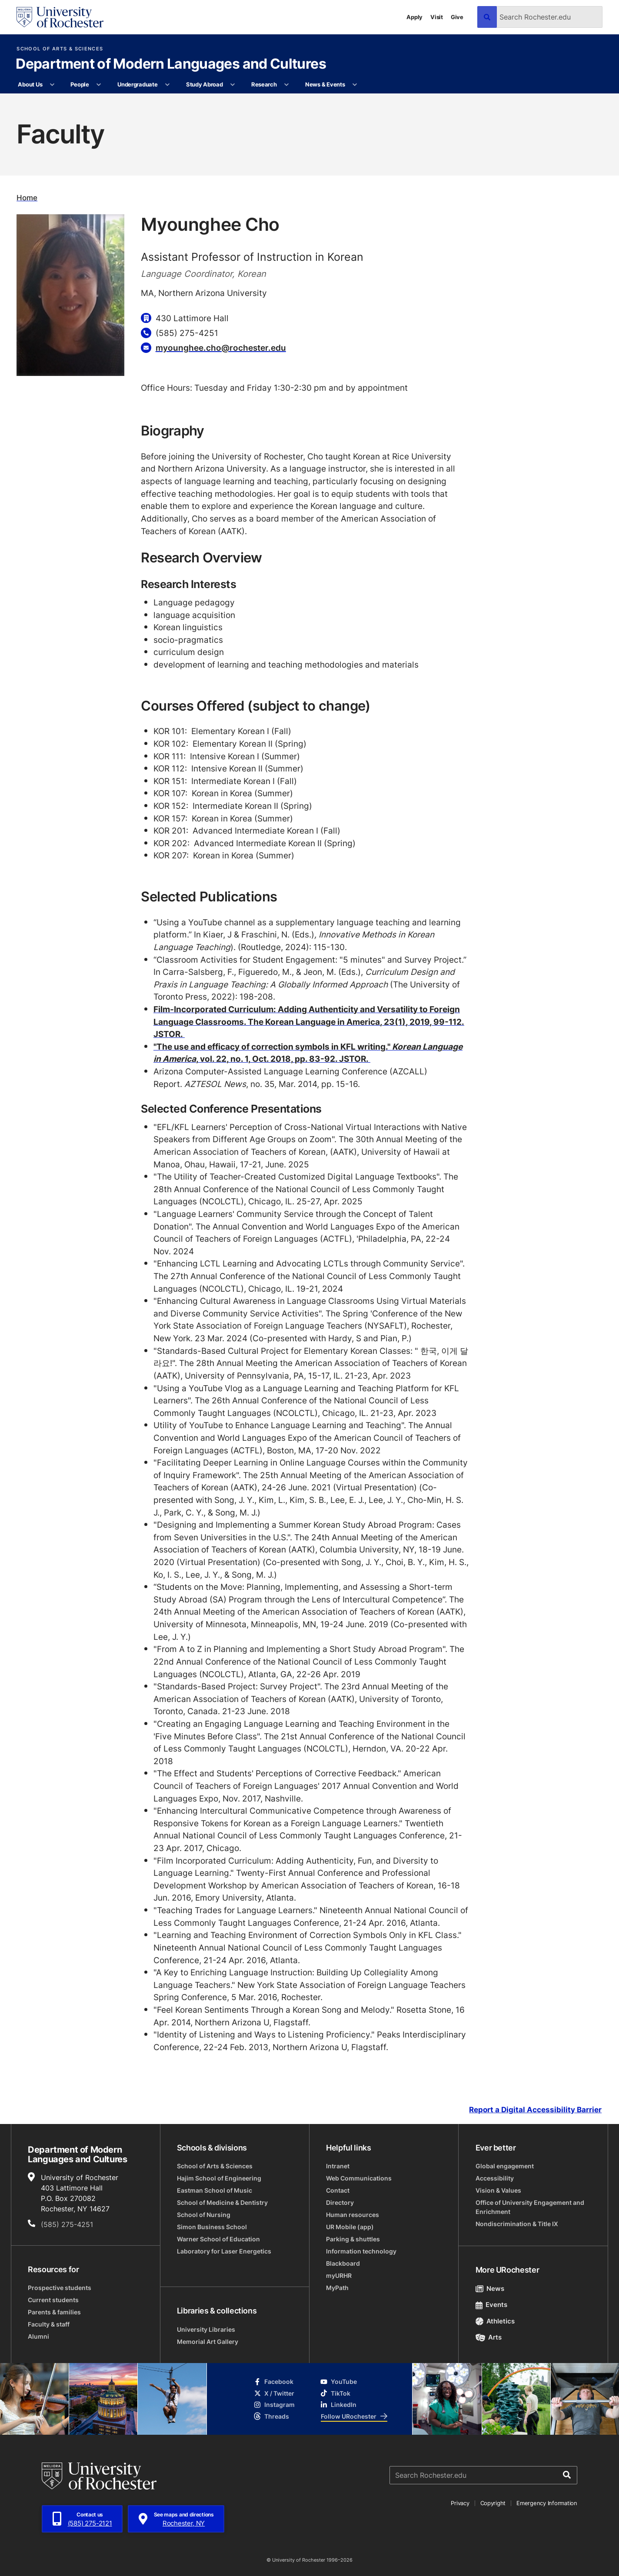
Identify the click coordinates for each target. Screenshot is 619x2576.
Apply (414, 17)
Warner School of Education (218, 2239)
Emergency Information (546, 2503)
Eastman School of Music (214, 2190)
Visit (436, 17)
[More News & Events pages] (355, 84)
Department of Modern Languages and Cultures (171, 64)
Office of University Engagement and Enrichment (530, 2207)
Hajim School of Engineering (219, 2178)
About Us (30, 84)
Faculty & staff (49, 2324)
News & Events (325, 84)
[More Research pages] (287, 84)
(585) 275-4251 (67, 2224)
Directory (340, 2202)
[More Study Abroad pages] (233, 84)
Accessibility (495, 2178)
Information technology (361, 2251)
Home (27, 198)
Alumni (38, 2336)
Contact (337, 2190)
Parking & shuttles (353, 2239)
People (79, 84)
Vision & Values (498, 2190)
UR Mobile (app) (350, 2227)
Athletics (495, 2321)
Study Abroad (204, 84)
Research (264, 84)
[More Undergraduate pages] (167, 84)
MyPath (337, 2287)
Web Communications (359, 2178)
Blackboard (343, 2263)
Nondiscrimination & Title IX (517, 2224)
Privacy (460, 2503)
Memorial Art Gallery (207, 2341)
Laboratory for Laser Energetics (224, 2251)
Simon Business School (212, 2227)
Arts (489, 2337)
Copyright (493, 2503)
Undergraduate (137, 84)
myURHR (339, 2275)
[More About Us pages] (52, 84)
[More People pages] (99, 84)
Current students (53, 2300)
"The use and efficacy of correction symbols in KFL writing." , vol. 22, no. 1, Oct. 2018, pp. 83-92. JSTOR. (308, 1052)
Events (492, 2304)
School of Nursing (203, 2214)
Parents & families (54, 2312)
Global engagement (505, 2166)
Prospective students (59, 2287)
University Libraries (206, 2329)
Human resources (352, 2214)
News (490, 2288)
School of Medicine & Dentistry (222, 2202)
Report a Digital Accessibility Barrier (535, 2109)
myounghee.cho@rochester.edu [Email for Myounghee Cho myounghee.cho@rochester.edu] (221, 347)
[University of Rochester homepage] (60, 17)
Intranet (337, 2166)
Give (457, 17)
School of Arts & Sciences (60, 49)
